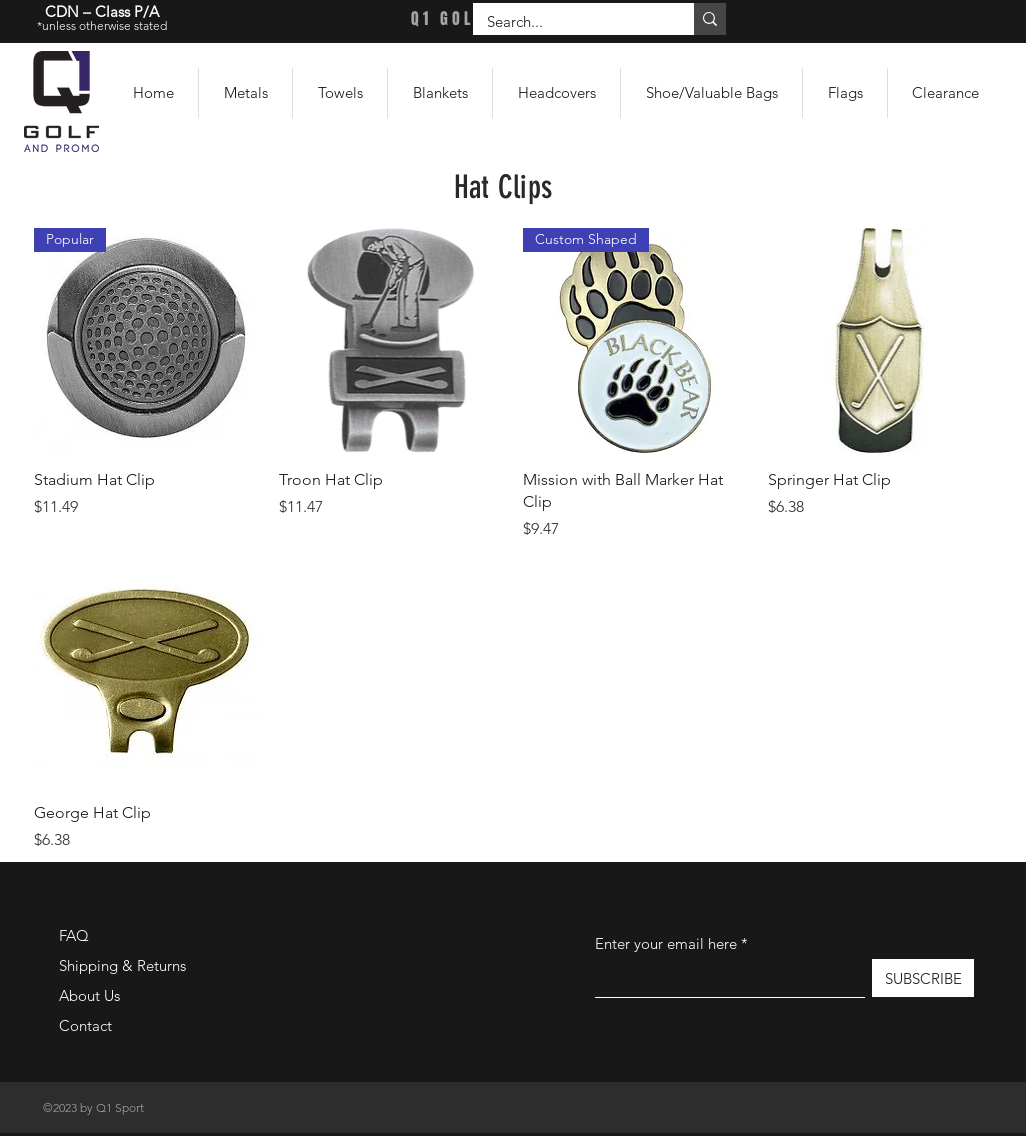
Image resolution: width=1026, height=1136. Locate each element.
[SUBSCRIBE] (923, 978)
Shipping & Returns (122, 965)
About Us (89, 995)
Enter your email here (666, 943)
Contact (85, 1025)
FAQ (74, 935)
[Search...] (569, 21)
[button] (245, 93)
